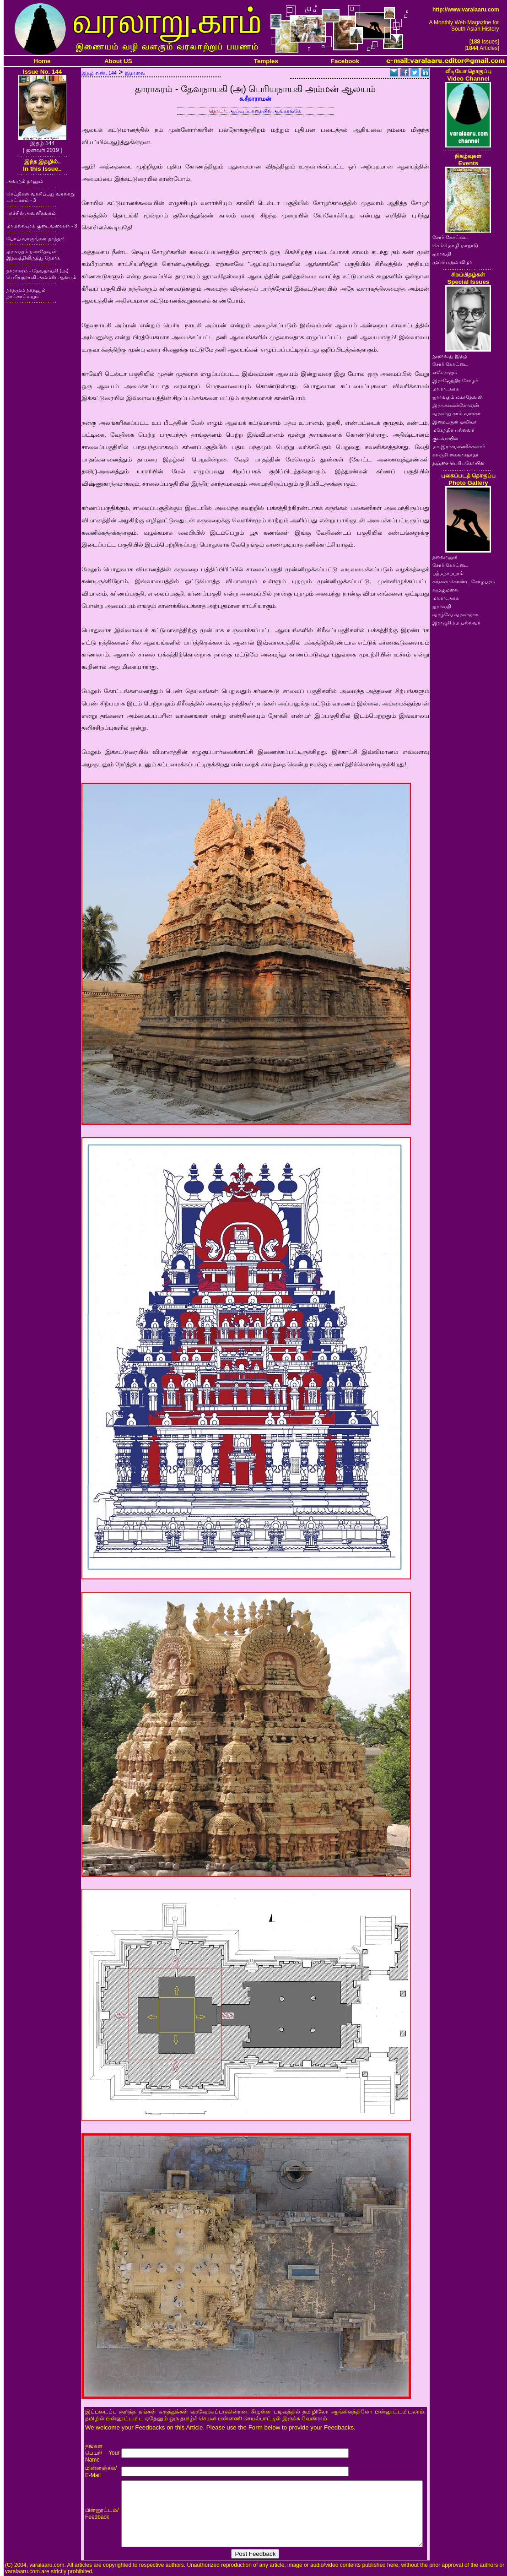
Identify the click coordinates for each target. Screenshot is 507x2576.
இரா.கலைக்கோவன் (455, 405)
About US (118, 61)
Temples (266, 61)
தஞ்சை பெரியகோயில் (458, 463)
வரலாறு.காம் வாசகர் (456, 413)
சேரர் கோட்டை (450, 237)
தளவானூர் (445, 556)
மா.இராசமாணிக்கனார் (458, 446)
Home (42, 61)
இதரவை (135, 73)
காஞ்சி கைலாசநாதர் (455, 454)
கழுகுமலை (445, 589)
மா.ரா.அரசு (445, 388)
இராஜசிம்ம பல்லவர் (456, 622)
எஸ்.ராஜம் (444, 372)
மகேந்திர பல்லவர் (453, 430)
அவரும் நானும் (24, 181)
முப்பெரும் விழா (452, 262)
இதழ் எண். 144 (99, 73)
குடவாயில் (445, 438)
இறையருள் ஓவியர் (454, 421)
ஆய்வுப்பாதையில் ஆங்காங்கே (265, 111)
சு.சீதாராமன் (255, 98)
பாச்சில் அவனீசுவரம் (31, 213)
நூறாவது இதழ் (449, 355)
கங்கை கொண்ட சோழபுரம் (463, 581)
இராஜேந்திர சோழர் (455, 380)
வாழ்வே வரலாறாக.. (456, 614)
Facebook (345, 61)
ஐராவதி (441, 253)
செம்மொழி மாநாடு (455, 245)
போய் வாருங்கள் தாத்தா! (35, 238)
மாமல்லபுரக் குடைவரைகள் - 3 (41, 225)
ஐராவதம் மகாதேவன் (457, 397)
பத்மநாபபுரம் (448, 573)
